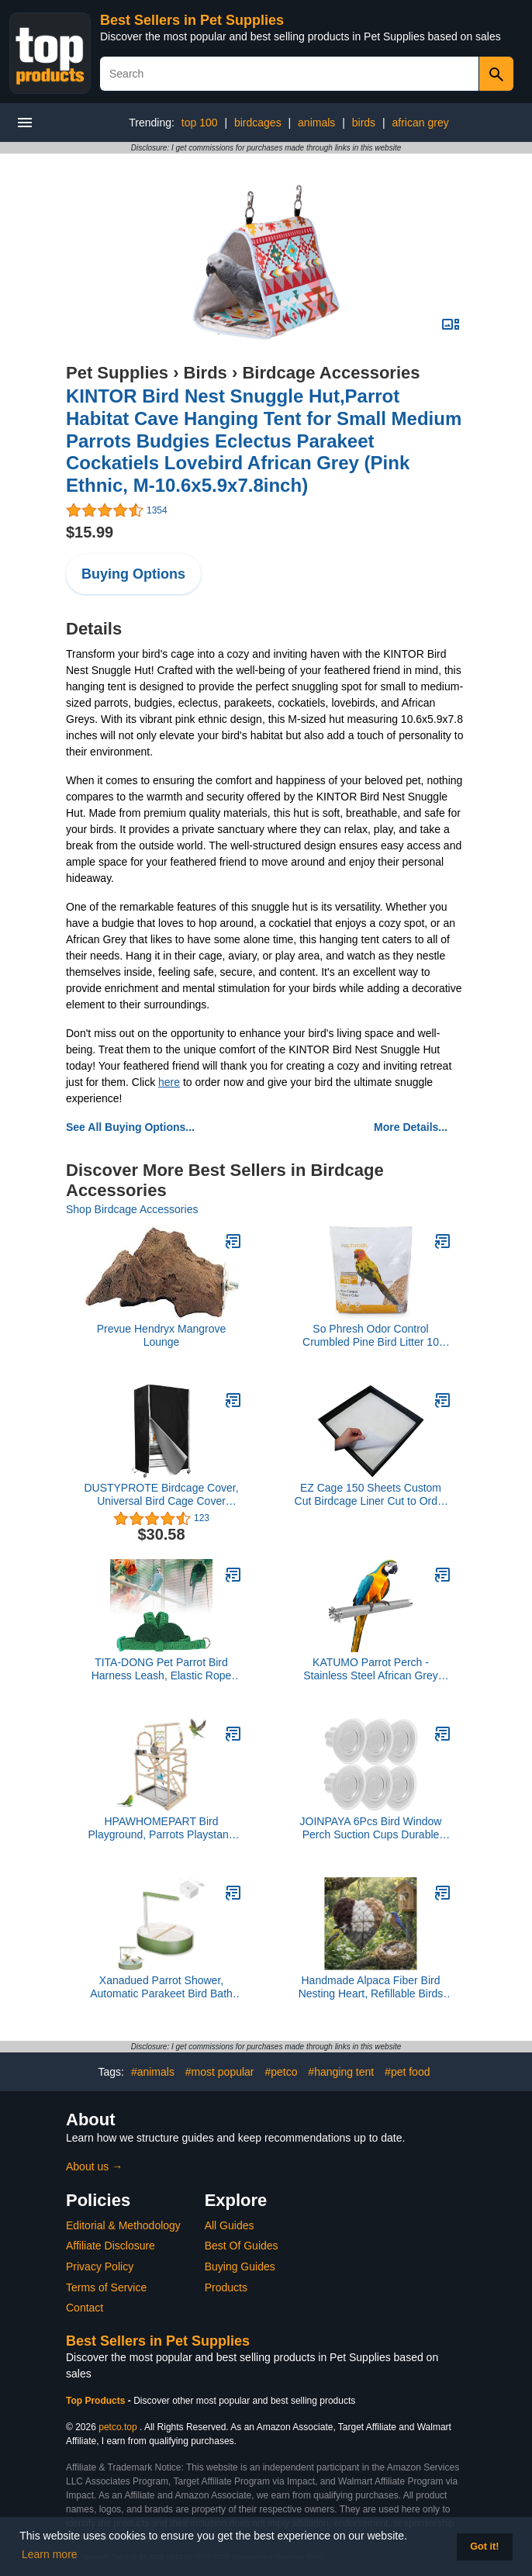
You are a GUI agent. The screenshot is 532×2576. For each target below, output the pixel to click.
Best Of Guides (241, 2245)
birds (363, 122)
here (169, 1082)
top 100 (199, 122)
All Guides (229, 2225)
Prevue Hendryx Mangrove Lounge (161, 1335)
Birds (205, 372)
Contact (84, 2307)
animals (316, 122)
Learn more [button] (50, 2554)
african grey (420, 122)
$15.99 (89, 532)
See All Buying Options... (130, 1127)
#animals (152, 2072)
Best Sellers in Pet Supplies (192, 20)
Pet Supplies (117, 372)
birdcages (258, 122)
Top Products (97, 2400)
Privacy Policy (99, 2266)
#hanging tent (341, 2072)
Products (226, 2287)
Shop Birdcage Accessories (132, 1209)
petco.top (117, 2427)
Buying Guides (240, 2266)
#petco (280, 2072)
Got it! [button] (484, 2546)
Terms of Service (106, 2287)
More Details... (410, 1127)
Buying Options (133, 574)
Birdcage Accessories (331, 372)
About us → (94, 2166)
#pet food (407, 2072)
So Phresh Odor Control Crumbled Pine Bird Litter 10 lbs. (370, 1336)
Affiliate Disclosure (110, 2245)
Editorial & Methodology (123, 2225)
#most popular (219, 2072)
